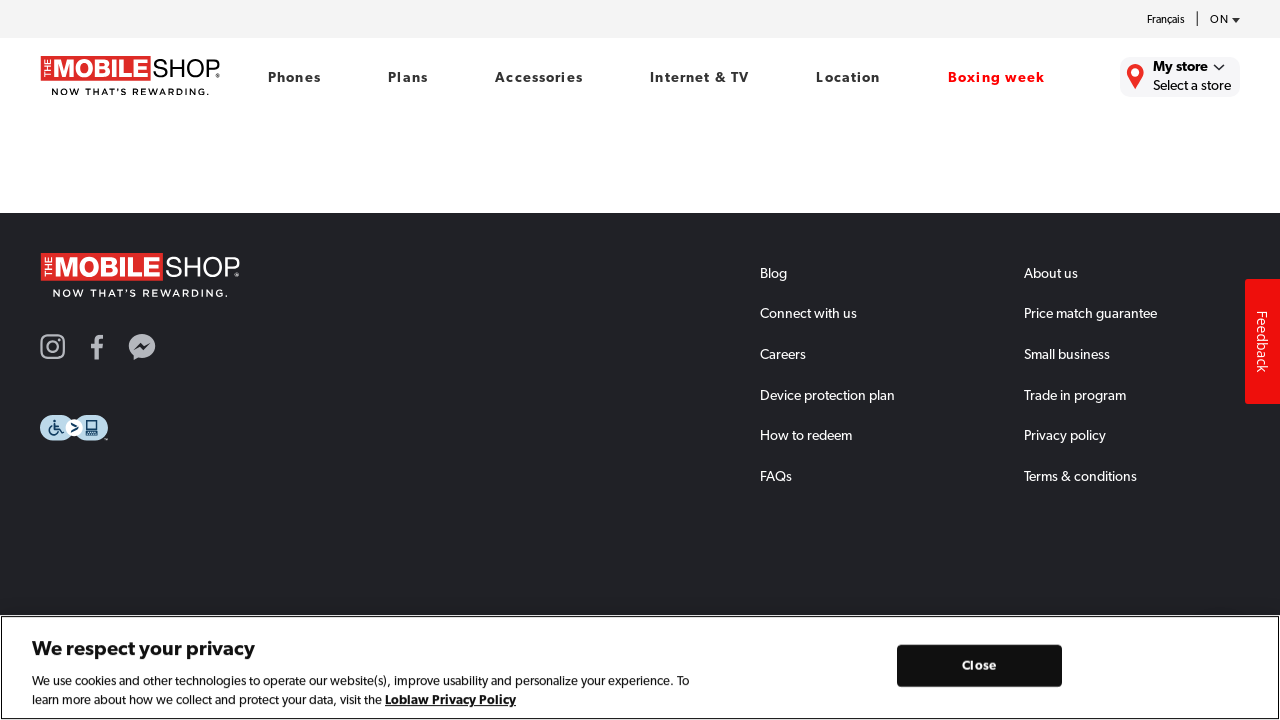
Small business (1067, 354)
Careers (783, 354)
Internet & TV (699, 77)
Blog (773, 273)
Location (848, 77)
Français (1166, 19)
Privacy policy (1065, 435)
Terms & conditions (1080, 476)
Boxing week (997, 77)
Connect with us (808, 313)
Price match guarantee (1090, 313)
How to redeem (806, 435)
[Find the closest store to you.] (1180, 77)
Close (979, 669)
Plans (408, 77)
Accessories (539, 77)
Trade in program (1075, 395)
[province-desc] (1220, 20)
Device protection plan (827, 395)
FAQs (776, 476)
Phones (294, 77)
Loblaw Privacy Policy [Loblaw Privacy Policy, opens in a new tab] (450, 704)
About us (1051, 273)
